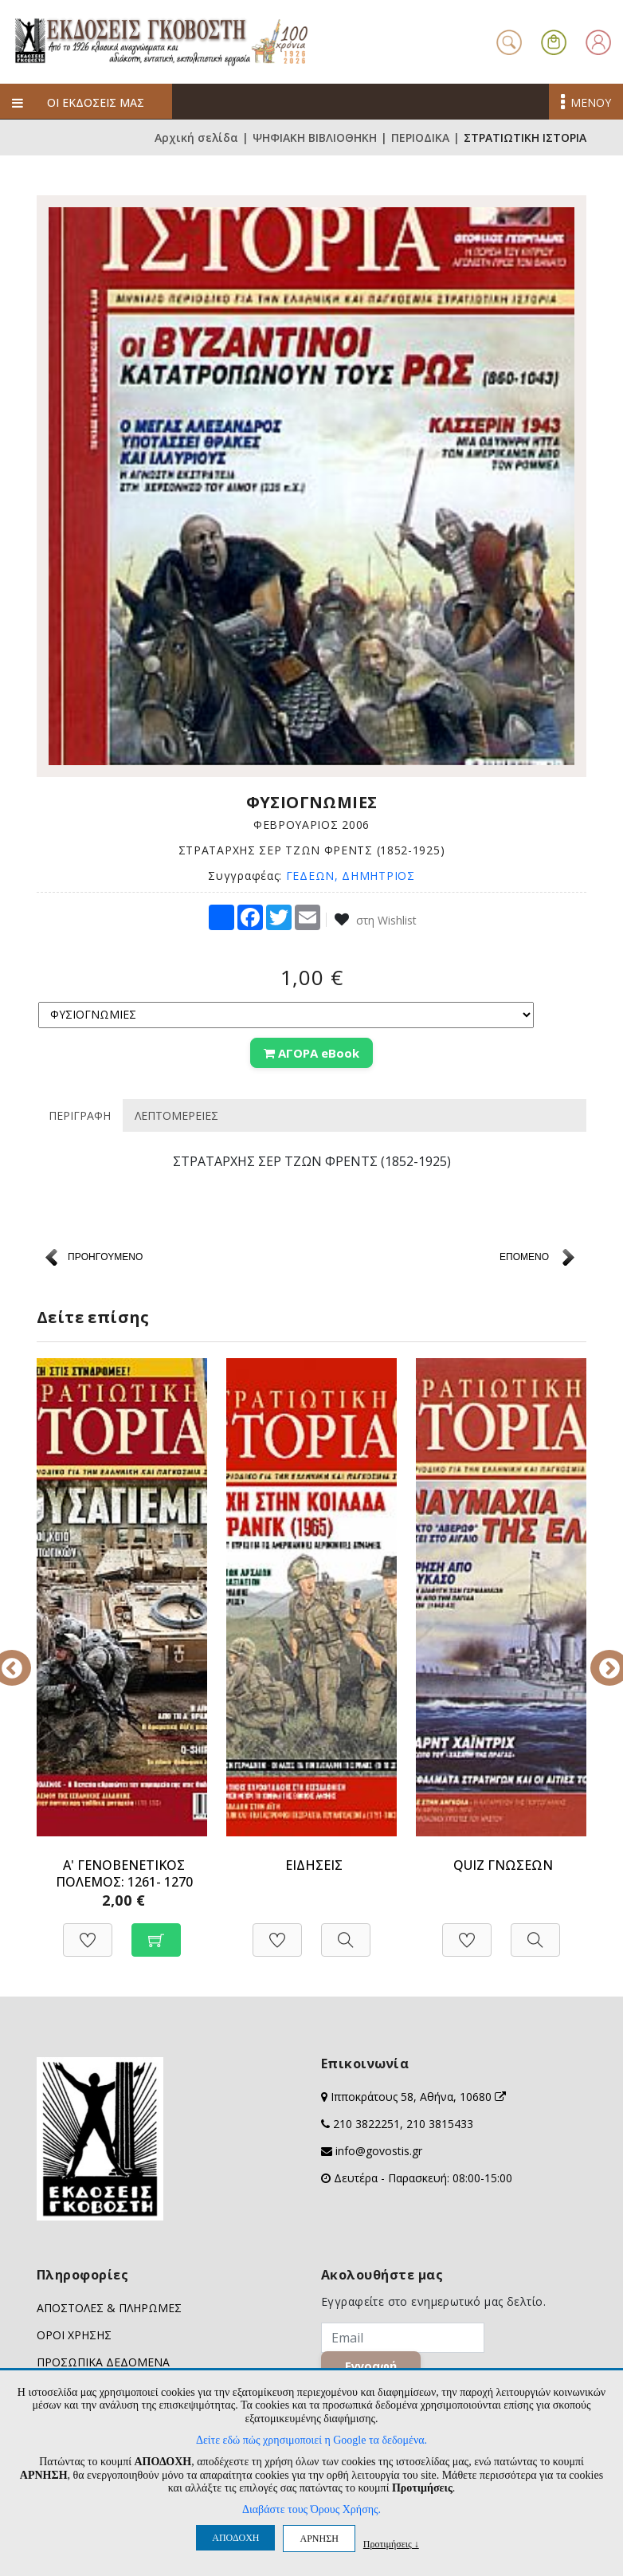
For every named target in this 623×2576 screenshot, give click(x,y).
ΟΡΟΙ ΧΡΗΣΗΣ (74, 2334)
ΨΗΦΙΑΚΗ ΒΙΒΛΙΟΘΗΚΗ (315, 137)
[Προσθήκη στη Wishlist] (87, 1931)
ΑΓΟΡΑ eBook (311, 1053)
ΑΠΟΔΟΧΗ (235, 2537)
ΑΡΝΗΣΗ (319, 2538)
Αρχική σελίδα (196, 137)
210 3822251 (366, 2123)
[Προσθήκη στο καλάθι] (156, 1931)
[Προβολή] (345, 1931)
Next (598, 1657)
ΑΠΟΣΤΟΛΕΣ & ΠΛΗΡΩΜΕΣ (109, 2307)
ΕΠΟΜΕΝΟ (524, 1256)
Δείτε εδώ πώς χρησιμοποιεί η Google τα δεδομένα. (311, 2440)
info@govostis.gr (378, 2150)
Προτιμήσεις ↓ (391, 2544)
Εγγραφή (372, 2366)
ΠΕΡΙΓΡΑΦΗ (80, 1115)
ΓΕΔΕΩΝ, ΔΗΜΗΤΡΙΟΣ (350, 875)
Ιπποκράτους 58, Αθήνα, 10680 (418, 2096)
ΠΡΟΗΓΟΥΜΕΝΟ (105, 1256)
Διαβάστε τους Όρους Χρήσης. (311, 2509)
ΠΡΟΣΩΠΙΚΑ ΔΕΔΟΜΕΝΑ (103, 2362)
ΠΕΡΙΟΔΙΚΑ (420, 137)
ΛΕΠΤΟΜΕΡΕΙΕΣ (176, 1115)
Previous (25, 1657)
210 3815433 (439, 2123)
